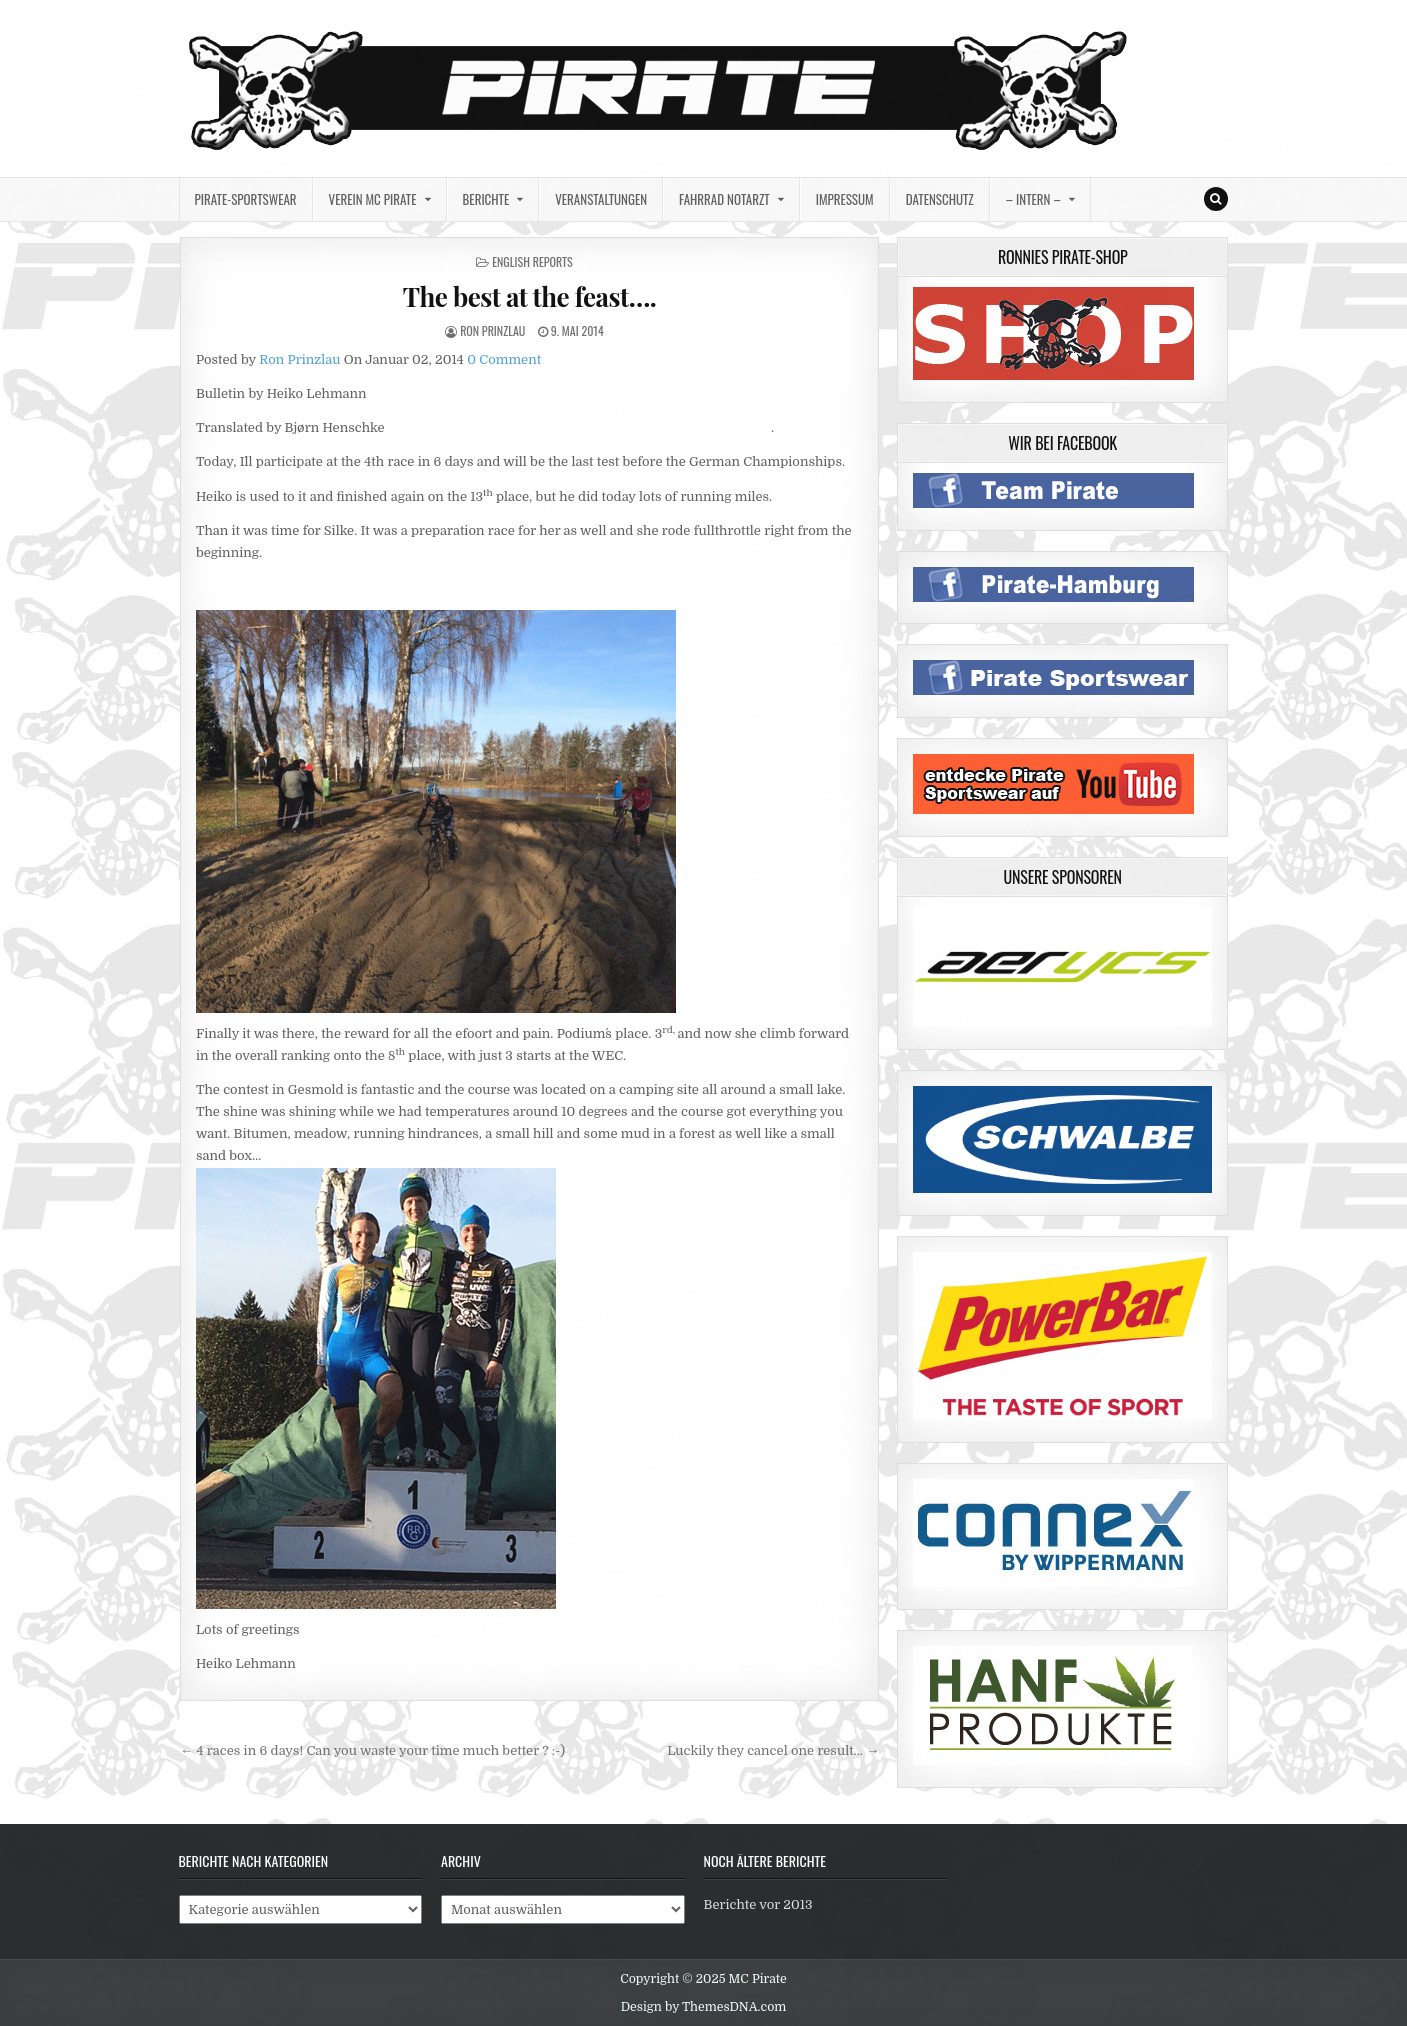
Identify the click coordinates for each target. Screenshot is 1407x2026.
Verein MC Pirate (373, 199)
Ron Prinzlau (492, 330)
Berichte (486, 199)
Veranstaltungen (601, 199)
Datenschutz (940, 199)
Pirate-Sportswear (246, 199)
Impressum (845, 199)
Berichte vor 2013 (758, 1904)
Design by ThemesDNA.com (704, 2007)
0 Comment (504, 359)
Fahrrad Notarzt (724, 199)
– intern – (1033, 199)
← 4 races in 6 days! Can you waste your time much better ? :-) (372, 1750)
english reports (532, 261)
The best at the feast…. (529, 296)
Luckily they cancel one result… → (773, 1750)
